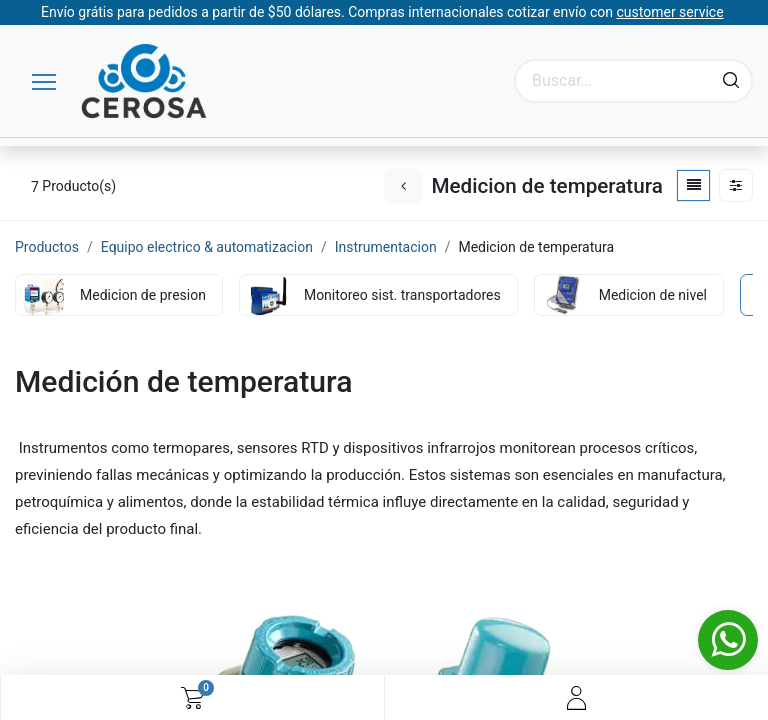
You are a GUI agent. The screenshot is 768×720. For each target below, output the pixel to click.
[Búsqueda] (731, 81)
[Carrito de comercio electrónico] (192, 698)
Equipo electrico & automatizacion (207, 247)
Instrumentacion (386, 247)
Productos (47, 247)
